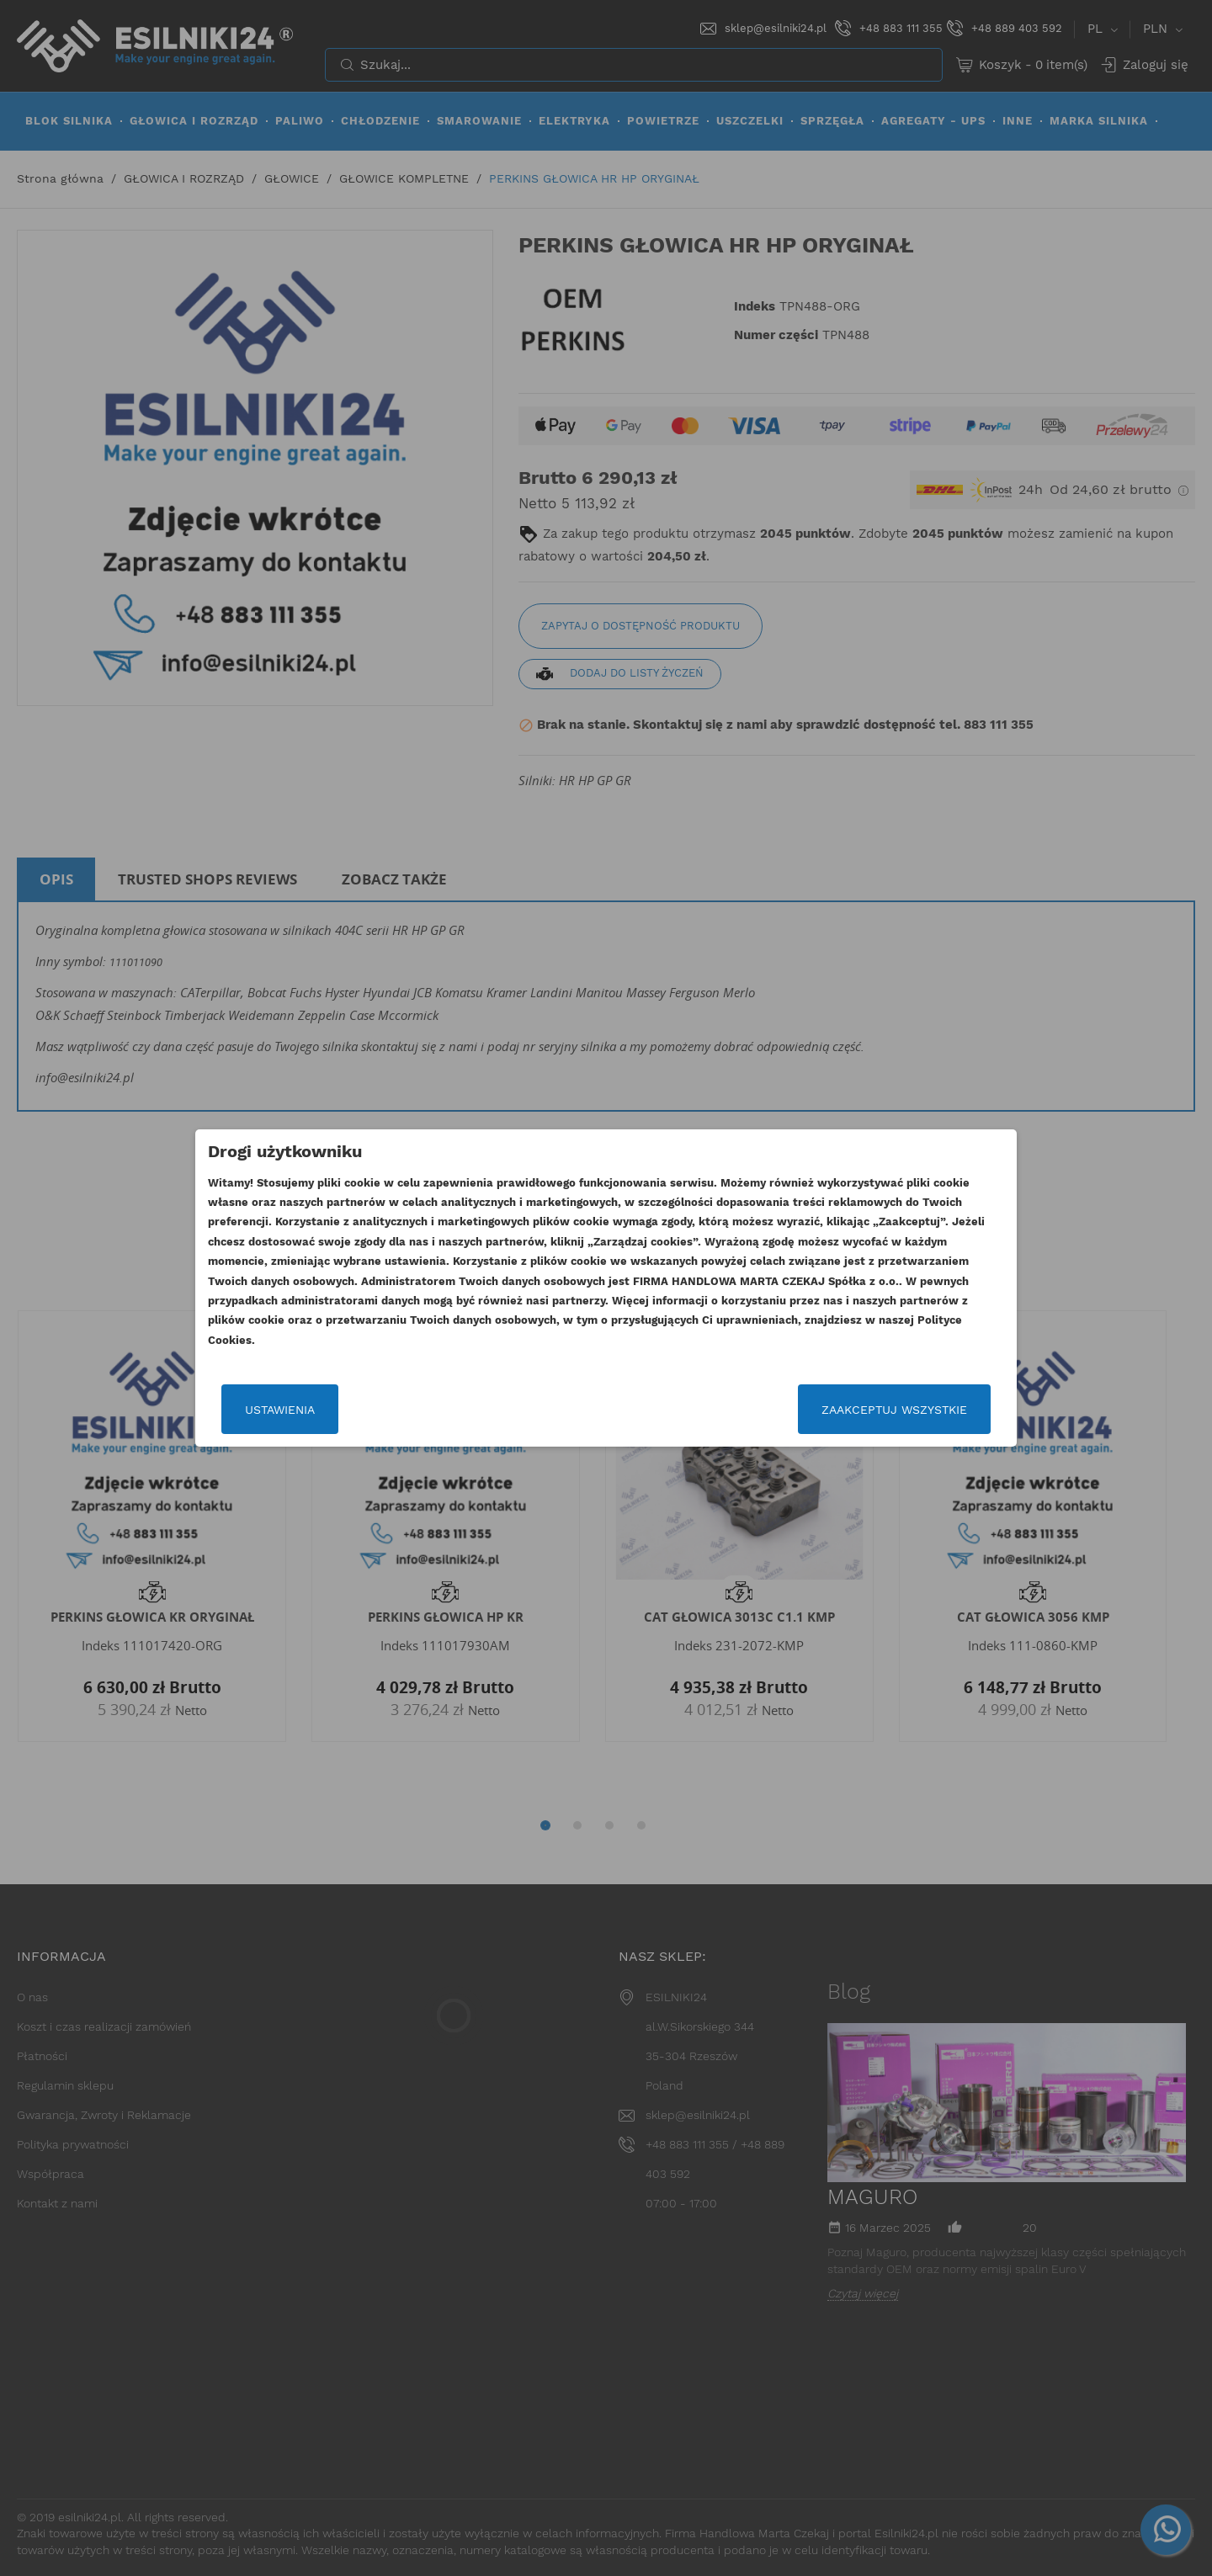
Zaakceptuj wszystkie (894, 1409)
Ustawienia (280, 1409)
